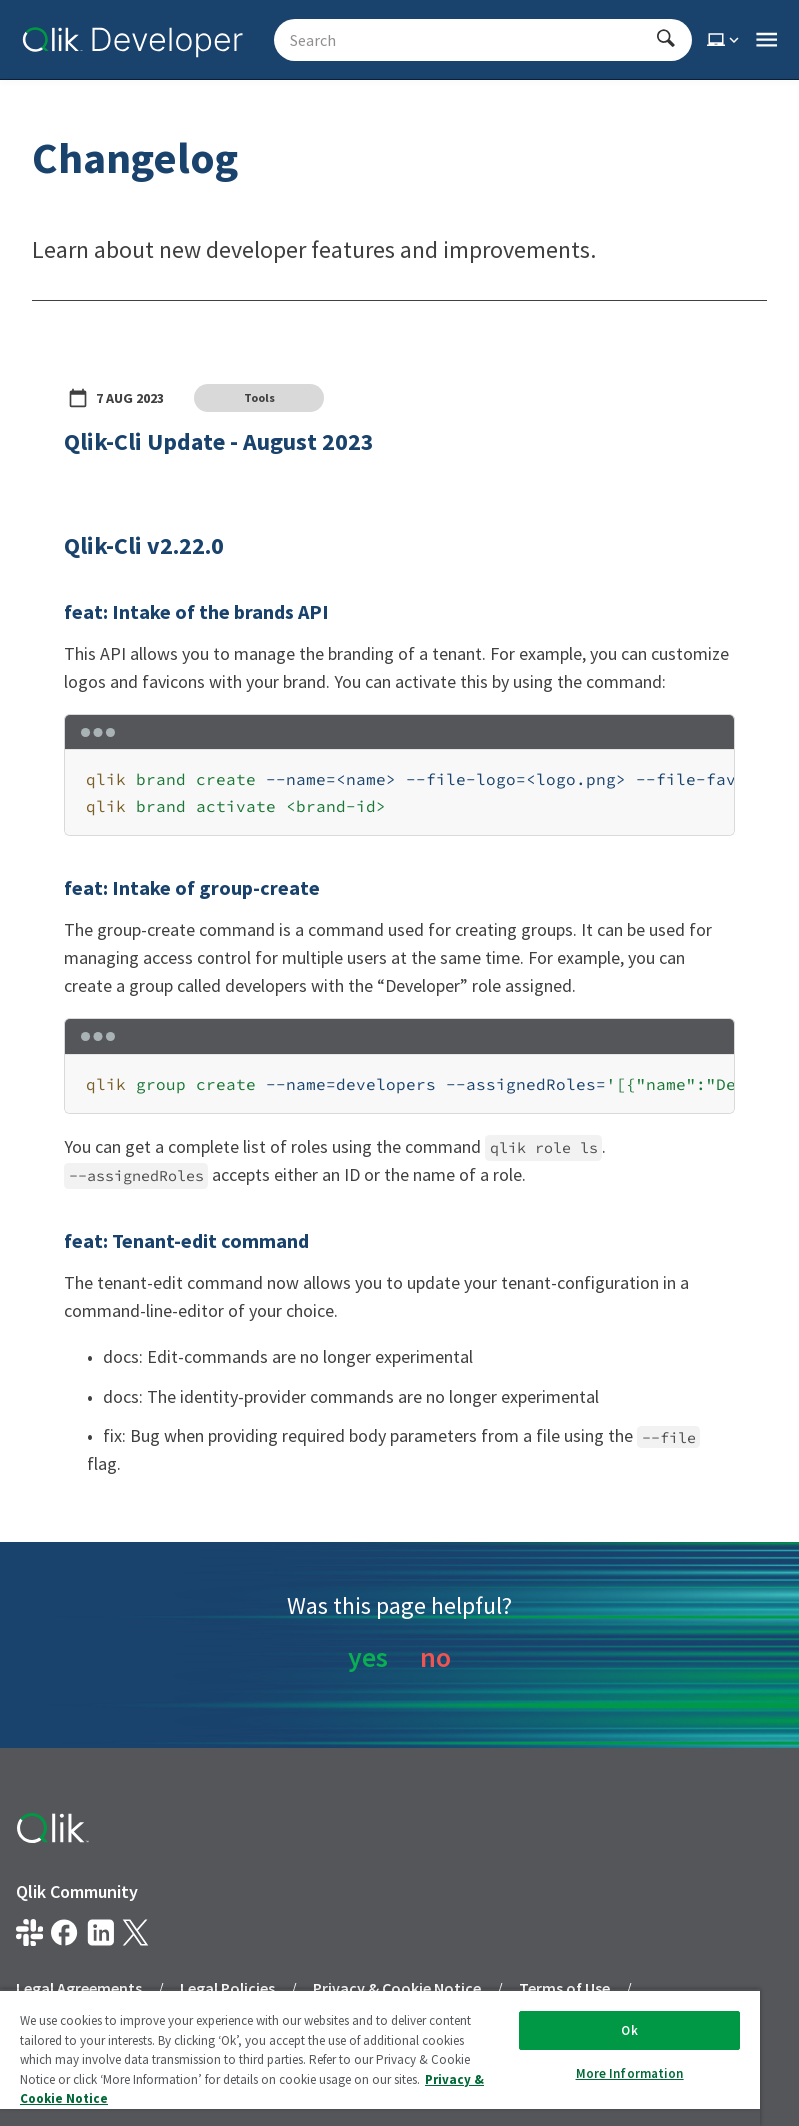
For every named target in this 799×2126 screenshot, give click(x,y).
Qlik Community (77, 1891)
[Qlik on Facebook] (64, 1932)
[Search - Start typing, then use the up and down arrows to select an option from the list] (471, 40)
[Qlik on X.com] (135, 1932)
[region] (399, 793)
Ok (629, 2030)
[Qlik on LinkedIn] (100, 1932)
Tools (259, 397)
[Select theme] (725, 40)
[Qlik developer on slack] (29, 1932)
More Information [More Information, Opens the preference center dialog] (630, 2073)
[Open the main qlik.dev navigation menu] (766, 40)
